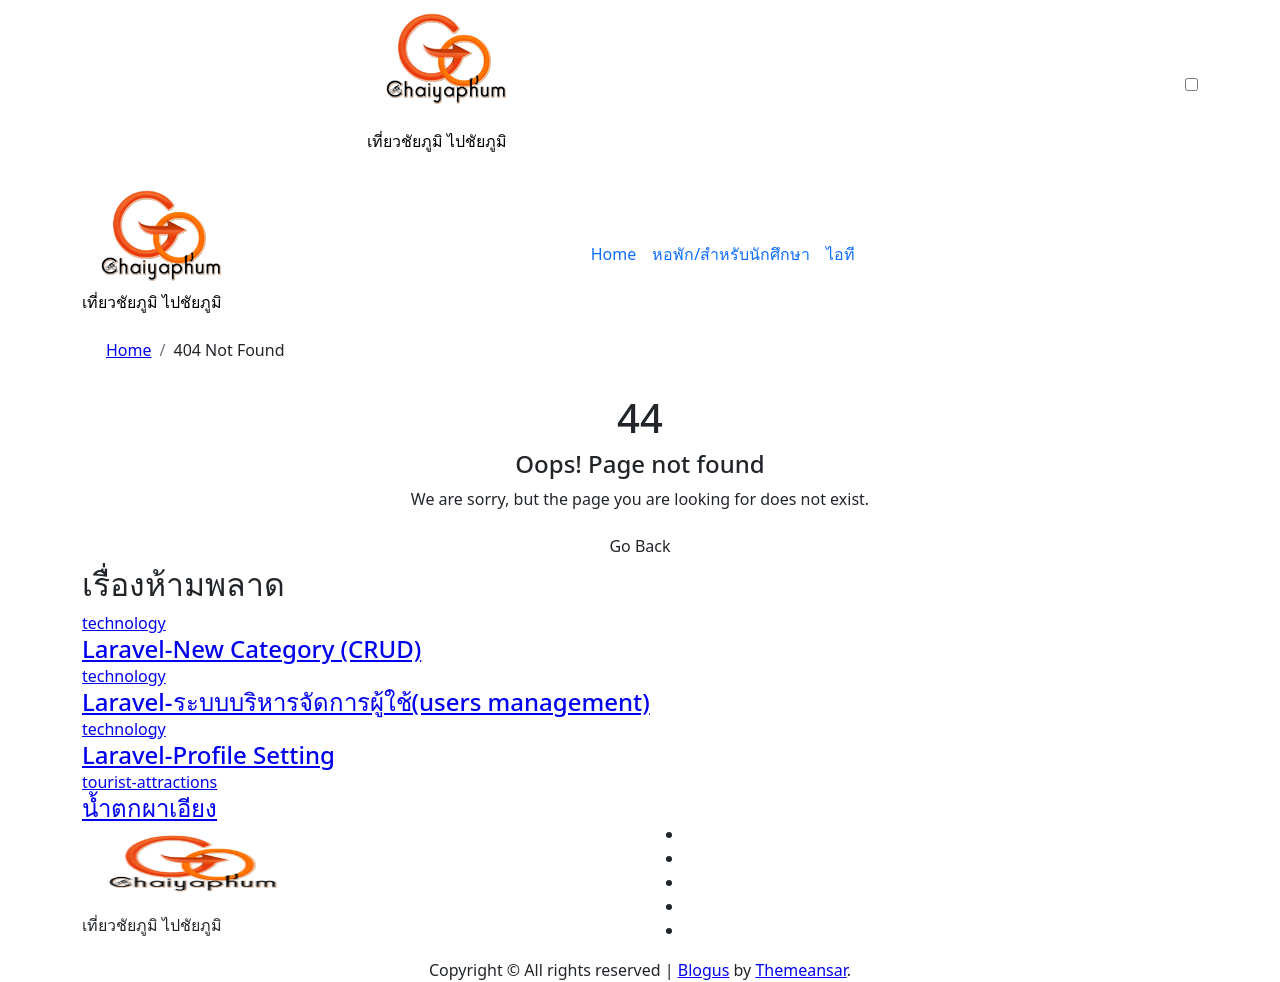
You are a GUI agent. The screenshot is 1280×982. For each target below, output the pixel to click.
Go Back (639, 546)
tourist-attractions (149, 782)
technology (124, 623)
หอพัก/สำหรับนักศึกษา (731, 254)
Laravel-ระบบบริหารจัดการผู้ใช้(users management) (366, 701)
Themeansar (800, 970)
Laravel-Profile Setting (208, 754)
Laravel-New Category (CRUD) (251, 648)
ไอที (840, 254)
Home (614, 254)
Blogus (704, 970)
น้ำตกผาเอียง (149, 807)
